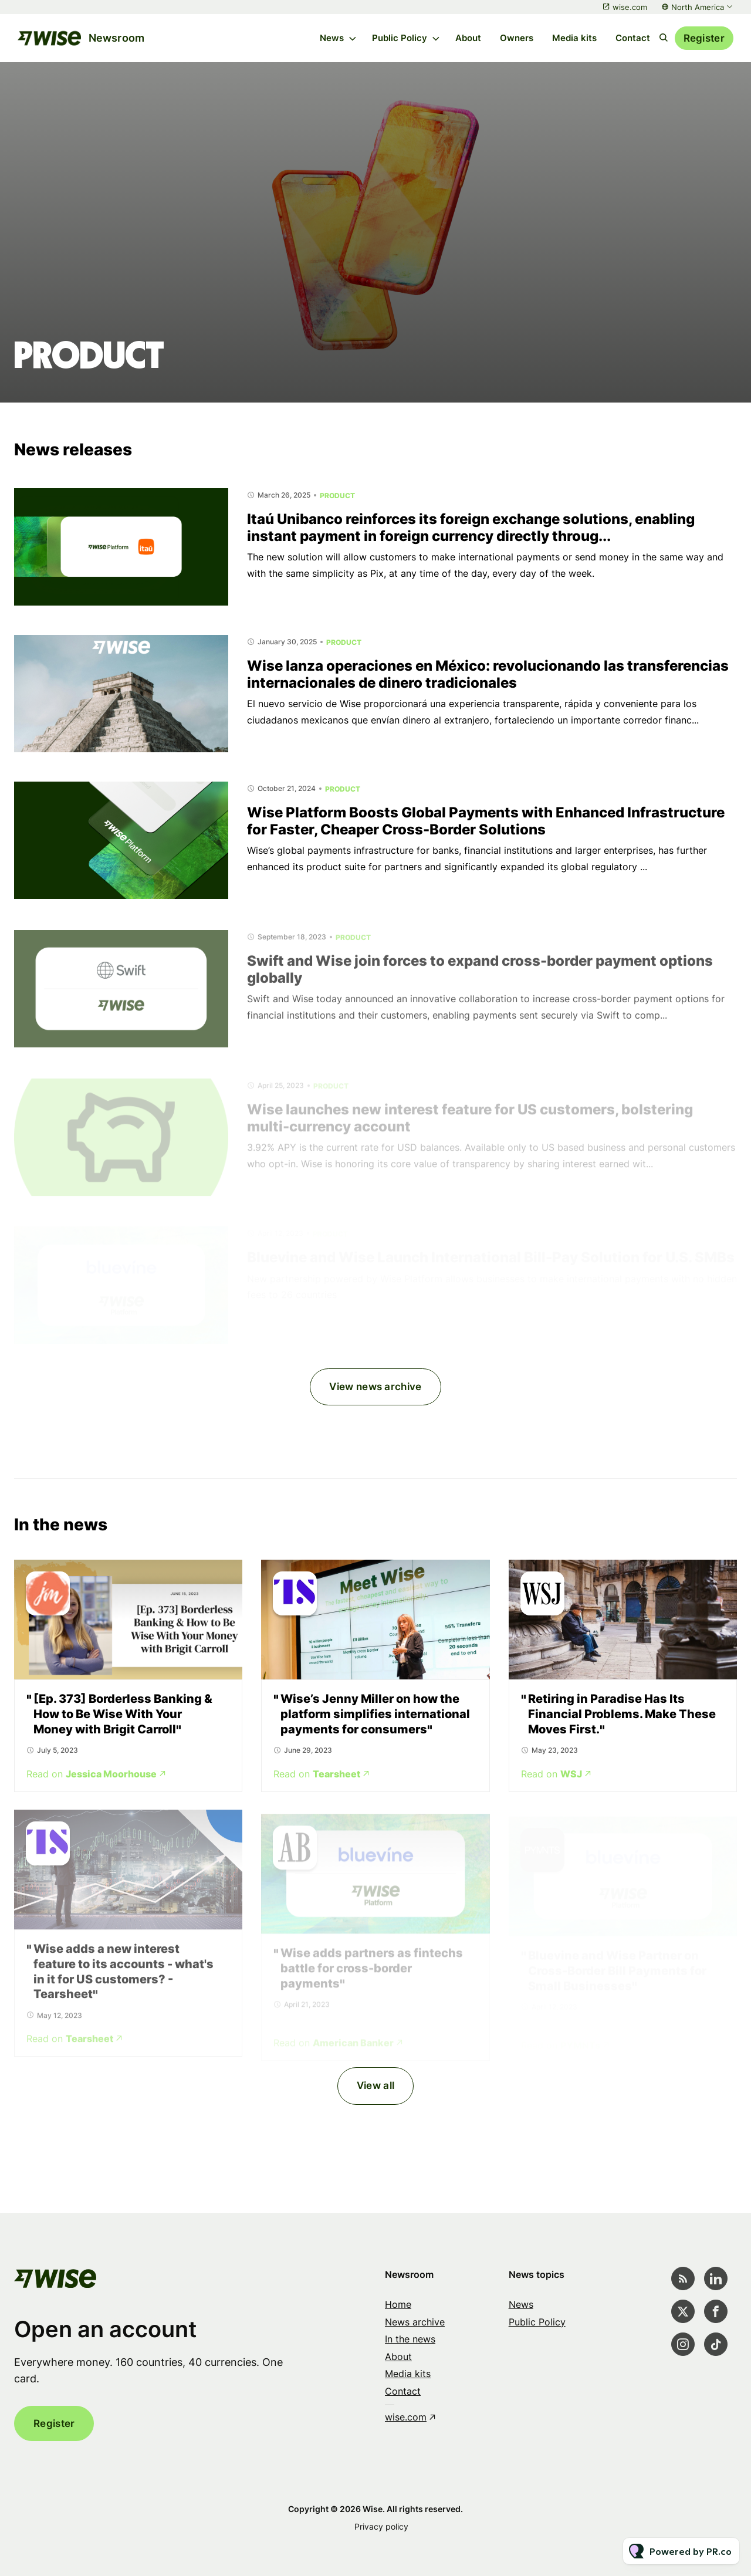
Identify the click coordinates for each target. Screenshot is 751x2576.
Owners (516, 37)
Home (398, 2304)
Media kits (574, 37)
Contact (632, 37)
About (468, 37)
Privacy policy (381, 2526)
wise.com (630, 7)
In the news (410, 2339)
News (332, 37)
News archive (415, 2322)
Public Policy (399, 37)
